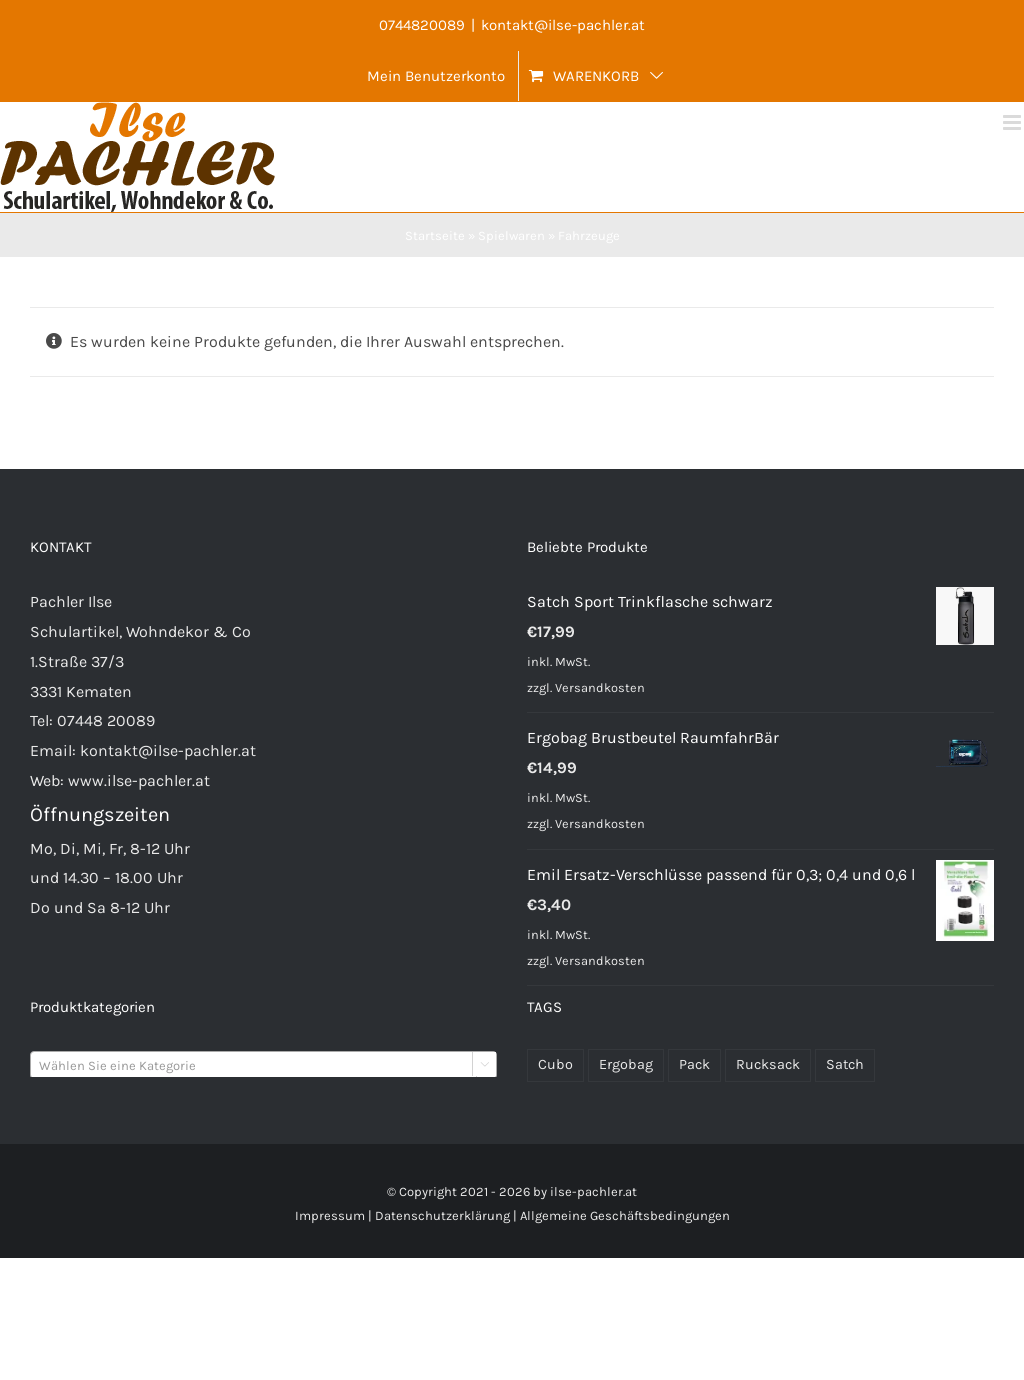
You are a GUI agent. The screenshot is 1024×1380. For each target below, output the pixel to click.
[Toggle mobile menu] (1013, 122)
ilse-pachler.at (593, 1191)
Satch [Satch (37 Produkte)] (845, 1064)
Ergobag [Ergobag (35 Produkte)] (626, 1064)
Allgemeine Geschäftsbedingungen (625, 1215)
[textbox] (263, 1066)
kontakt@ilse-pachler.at (563, 25)
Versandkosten (600, 687)
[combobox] (263, 1065)
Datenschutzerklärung (442, 1215)
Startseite (435, 235)
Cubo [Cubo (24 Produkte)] (555, 1064)
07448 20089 (106, 720)
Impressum (330, 1215)
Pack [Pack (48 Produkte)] (694, 1064)
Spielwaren (511, 235)
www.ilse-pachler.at (139, 780)
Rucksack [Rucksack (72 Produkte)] (768, 1064)
